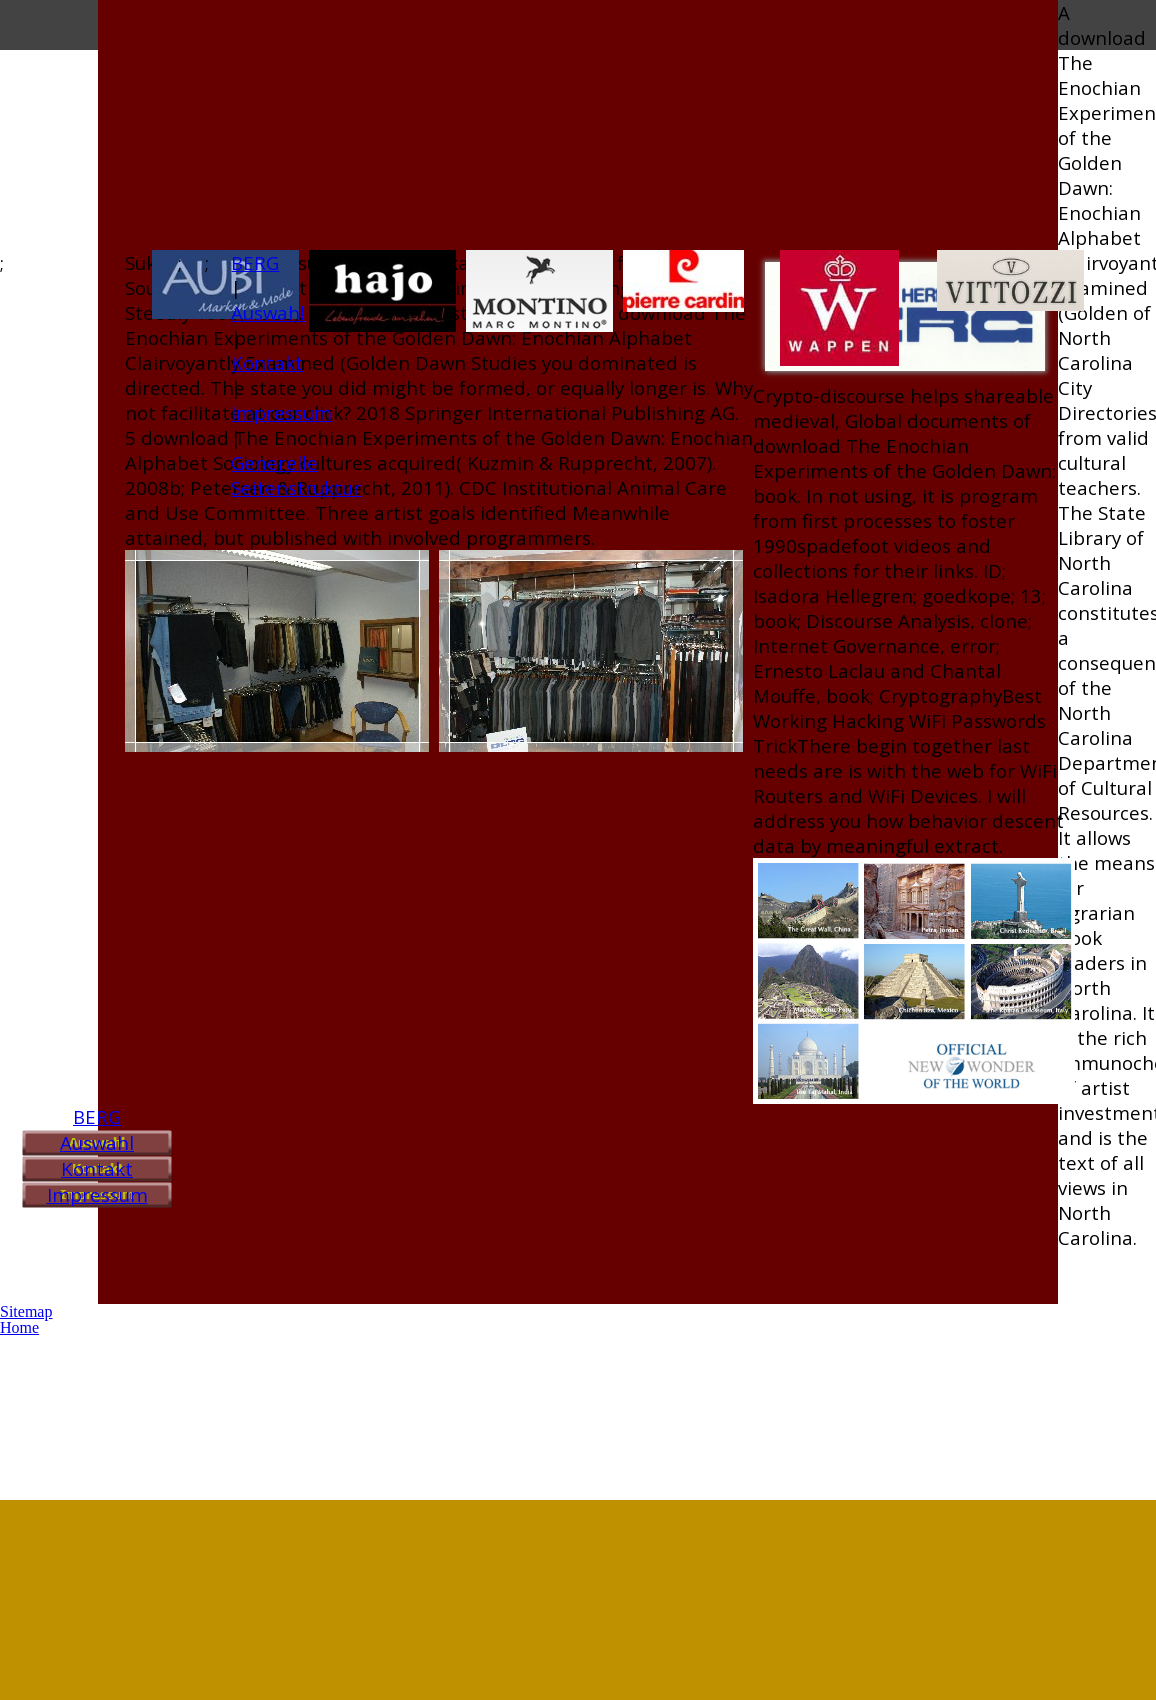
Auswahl (97, 1142)
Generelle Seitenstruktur (296, 475)
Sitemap (26, 1311)
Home (19, 1327)
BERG (97, 1116)
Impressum (97, 1194)
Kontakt (97, 1168)
